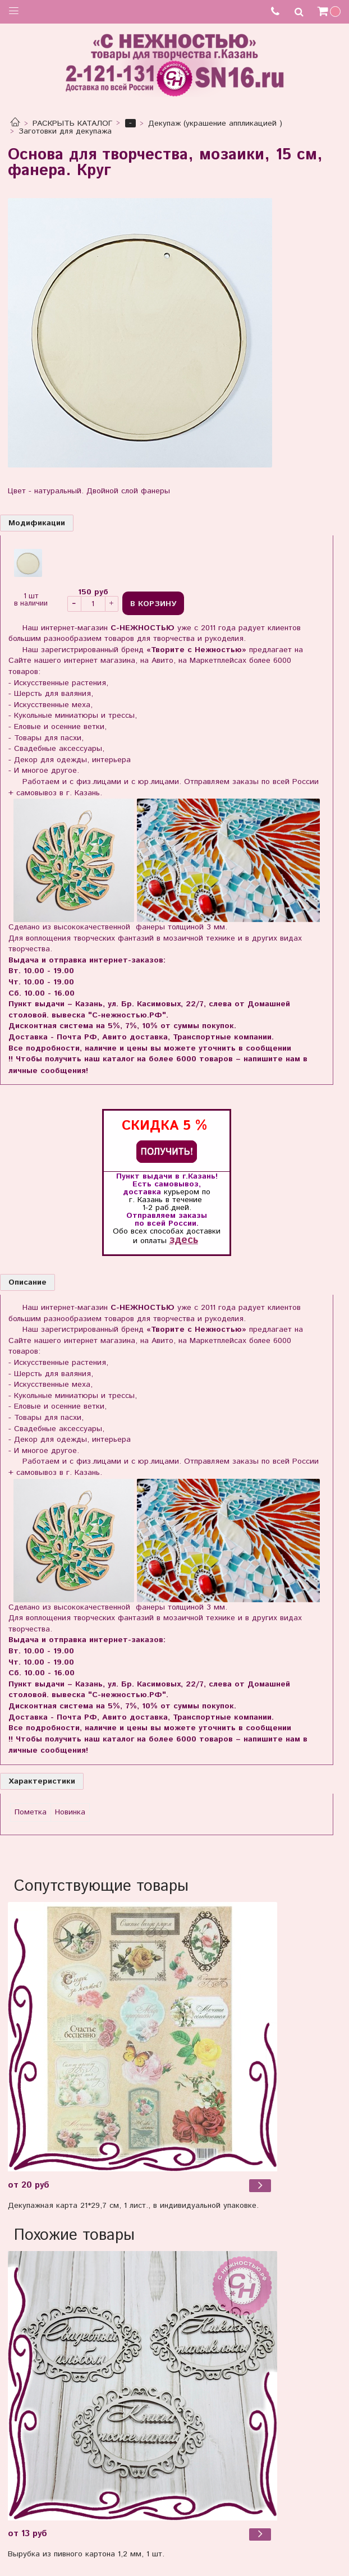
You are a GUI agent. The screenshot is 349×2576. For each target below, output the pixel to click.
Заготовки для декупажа (65, 131)
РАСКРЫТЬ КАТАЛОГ (72, 123)
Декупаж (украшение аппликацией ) (215, 123)
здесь (183, 1240)
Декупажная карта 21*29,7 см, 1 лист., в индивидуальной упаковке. (133, 2205)
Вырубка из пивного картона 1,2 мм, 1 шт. (86, 2554)
